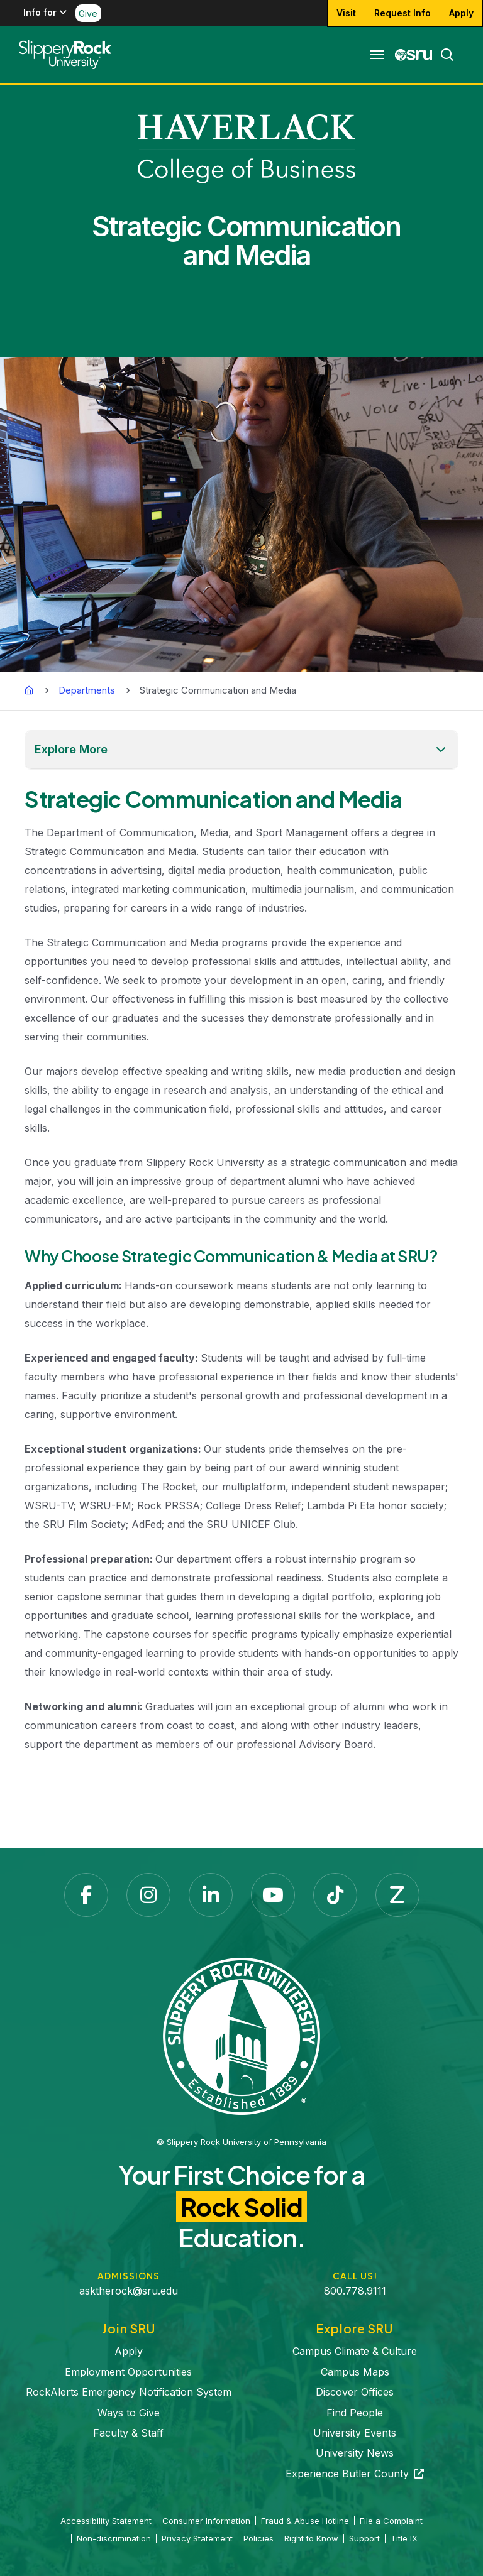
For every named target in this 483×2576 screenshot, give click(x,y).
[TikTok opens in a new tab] (335, 1895)
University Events (354, 2432)
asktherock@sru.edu (128, 2290)
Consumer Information (206, 2521)
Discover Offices (355, 2392)
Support (364, 2538)
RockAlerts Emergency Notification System (128, 2392)
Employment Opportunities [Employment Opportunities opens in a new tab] (128, 2372)
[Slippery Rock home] (65, 54)
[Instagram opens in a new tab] (148, 1895)
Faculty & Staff (128, 2432)
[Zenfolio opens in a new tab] (397, 1895)
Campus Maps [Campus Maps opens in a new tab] (355, 2372)
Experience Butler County (355, 2473)
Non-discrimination (114, 2538)
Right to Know (311, 2538)
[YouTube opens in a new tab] (273, 1895)
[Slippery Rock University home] (241, 2035)
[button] (241, 749)
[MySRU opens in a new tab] (414, 55)
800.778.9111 (355, 2290)
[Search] (443, 54)
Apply (128, 2351)
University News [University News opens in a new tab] (355, 2453)
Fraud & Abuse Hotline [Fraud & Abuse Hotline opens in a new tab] (305, 2521)
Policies (258, 2538)
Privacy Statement (197, 2538)
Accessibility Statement (106, 2521)
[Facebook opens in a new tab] (86, 1895)
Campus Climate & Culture (354, 2351)
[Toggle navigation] (377, 54)
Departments (86, 690)
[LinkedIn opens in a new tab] (211, 1895)
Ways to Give (128, 2412)
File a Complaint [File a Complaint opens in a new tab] (391, 2521)
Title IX (404, 2538)
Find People (354, 2412)
